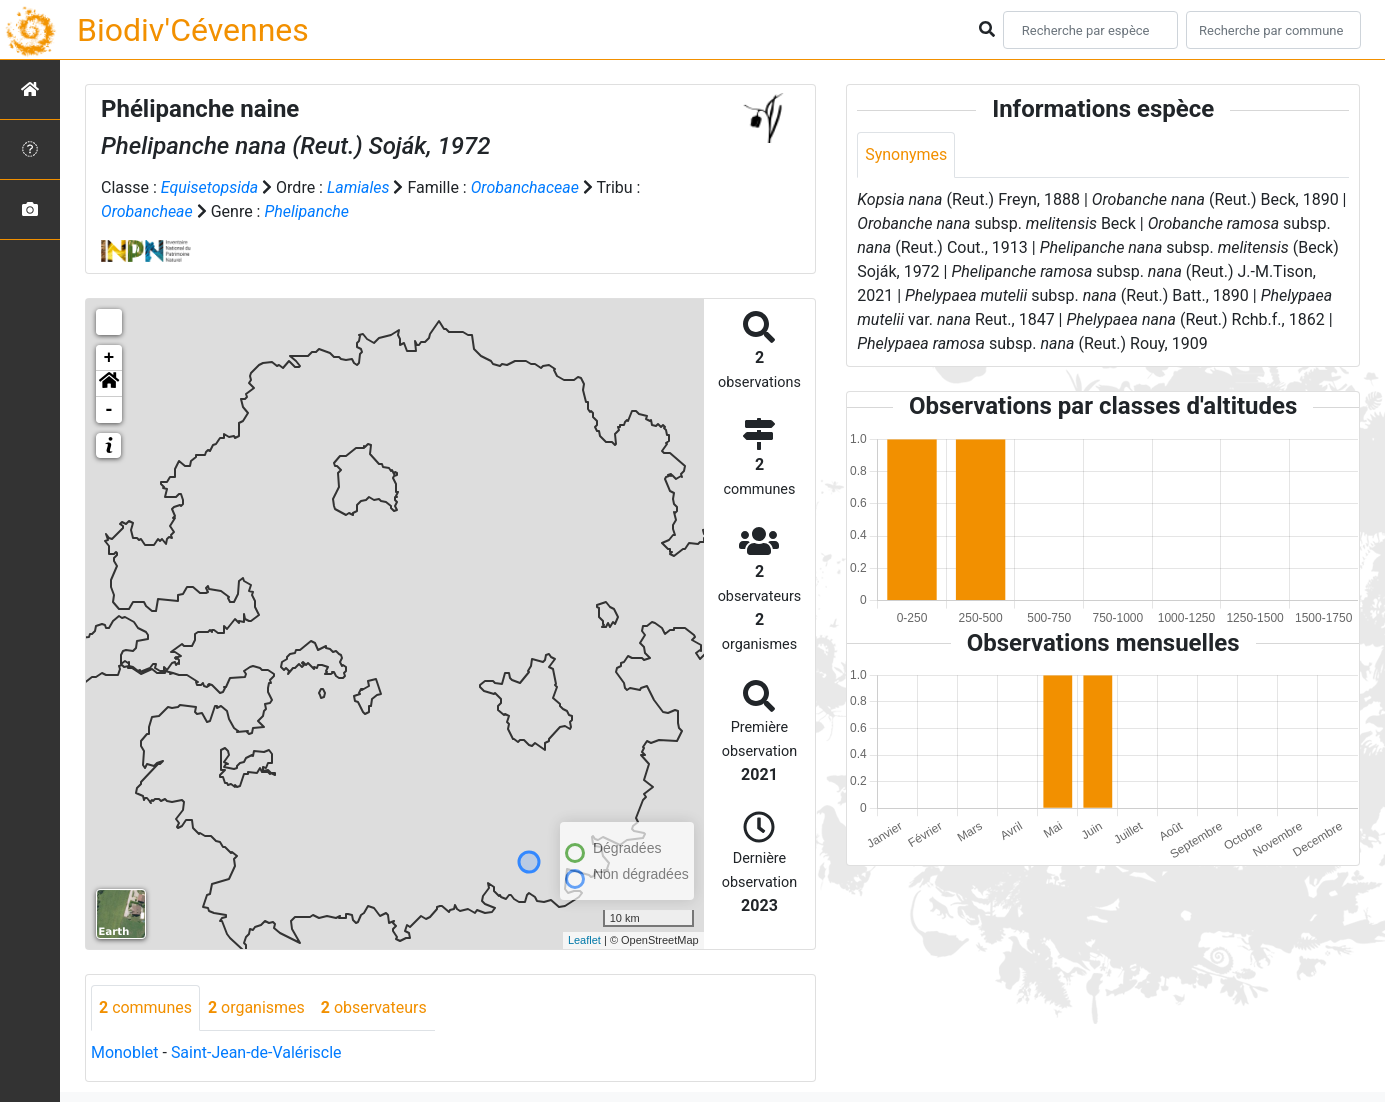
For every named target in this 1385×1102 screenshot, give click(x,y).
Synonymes (906, 154)
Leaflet (584, 940)
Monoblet (125, 1052)
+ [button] (109, 358)
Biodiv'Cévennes (193, 30)
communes (145, 1007)
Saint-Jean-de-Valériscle (256, 1052)
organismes (256, 1007)
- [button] (109, 410)
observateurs (374, 1007)
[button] (109, 384)
